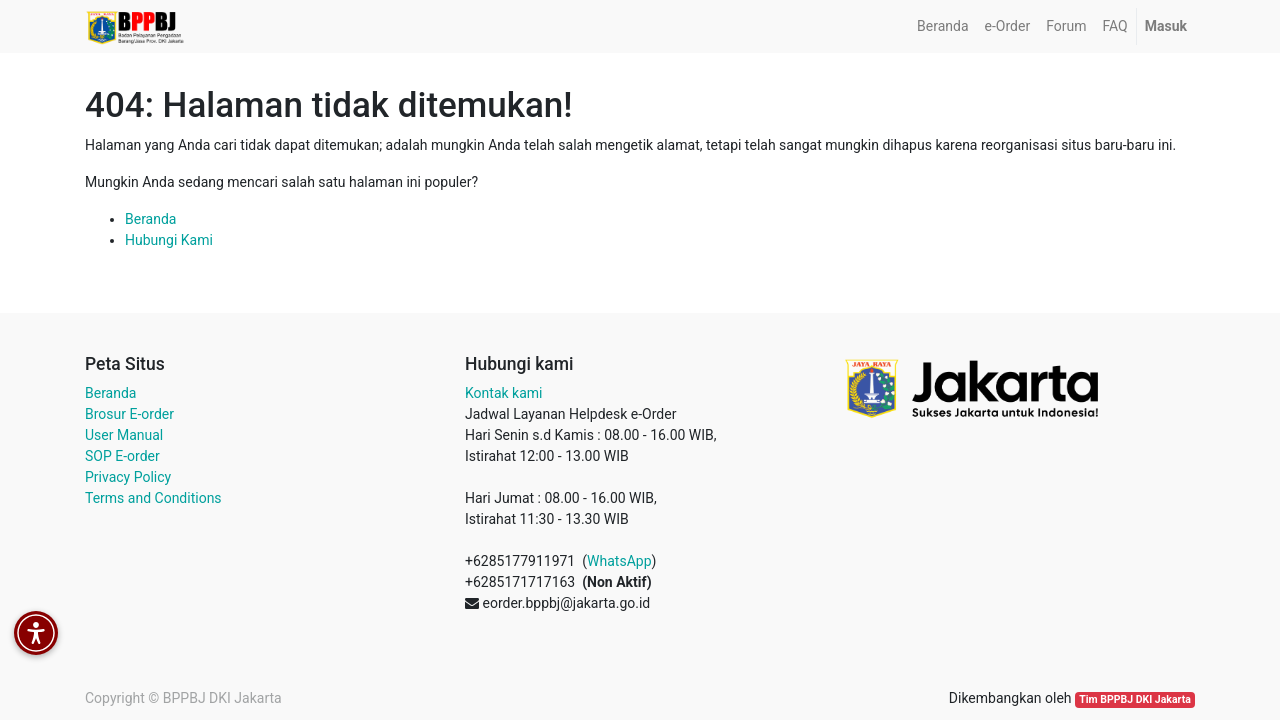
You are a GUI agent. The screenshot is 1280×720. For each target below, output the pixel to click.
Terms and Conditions (153, 498)
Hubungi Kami (169, 240)
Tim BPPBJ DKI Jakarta (1135, 699)
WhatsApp (619, 561)
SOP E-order (122, 456)
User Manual (124, 435)
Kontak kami (503, 393)
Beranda (150, 219)
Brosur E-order (129, 414)
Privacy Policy (128, 477)
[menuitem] (942, 26)
